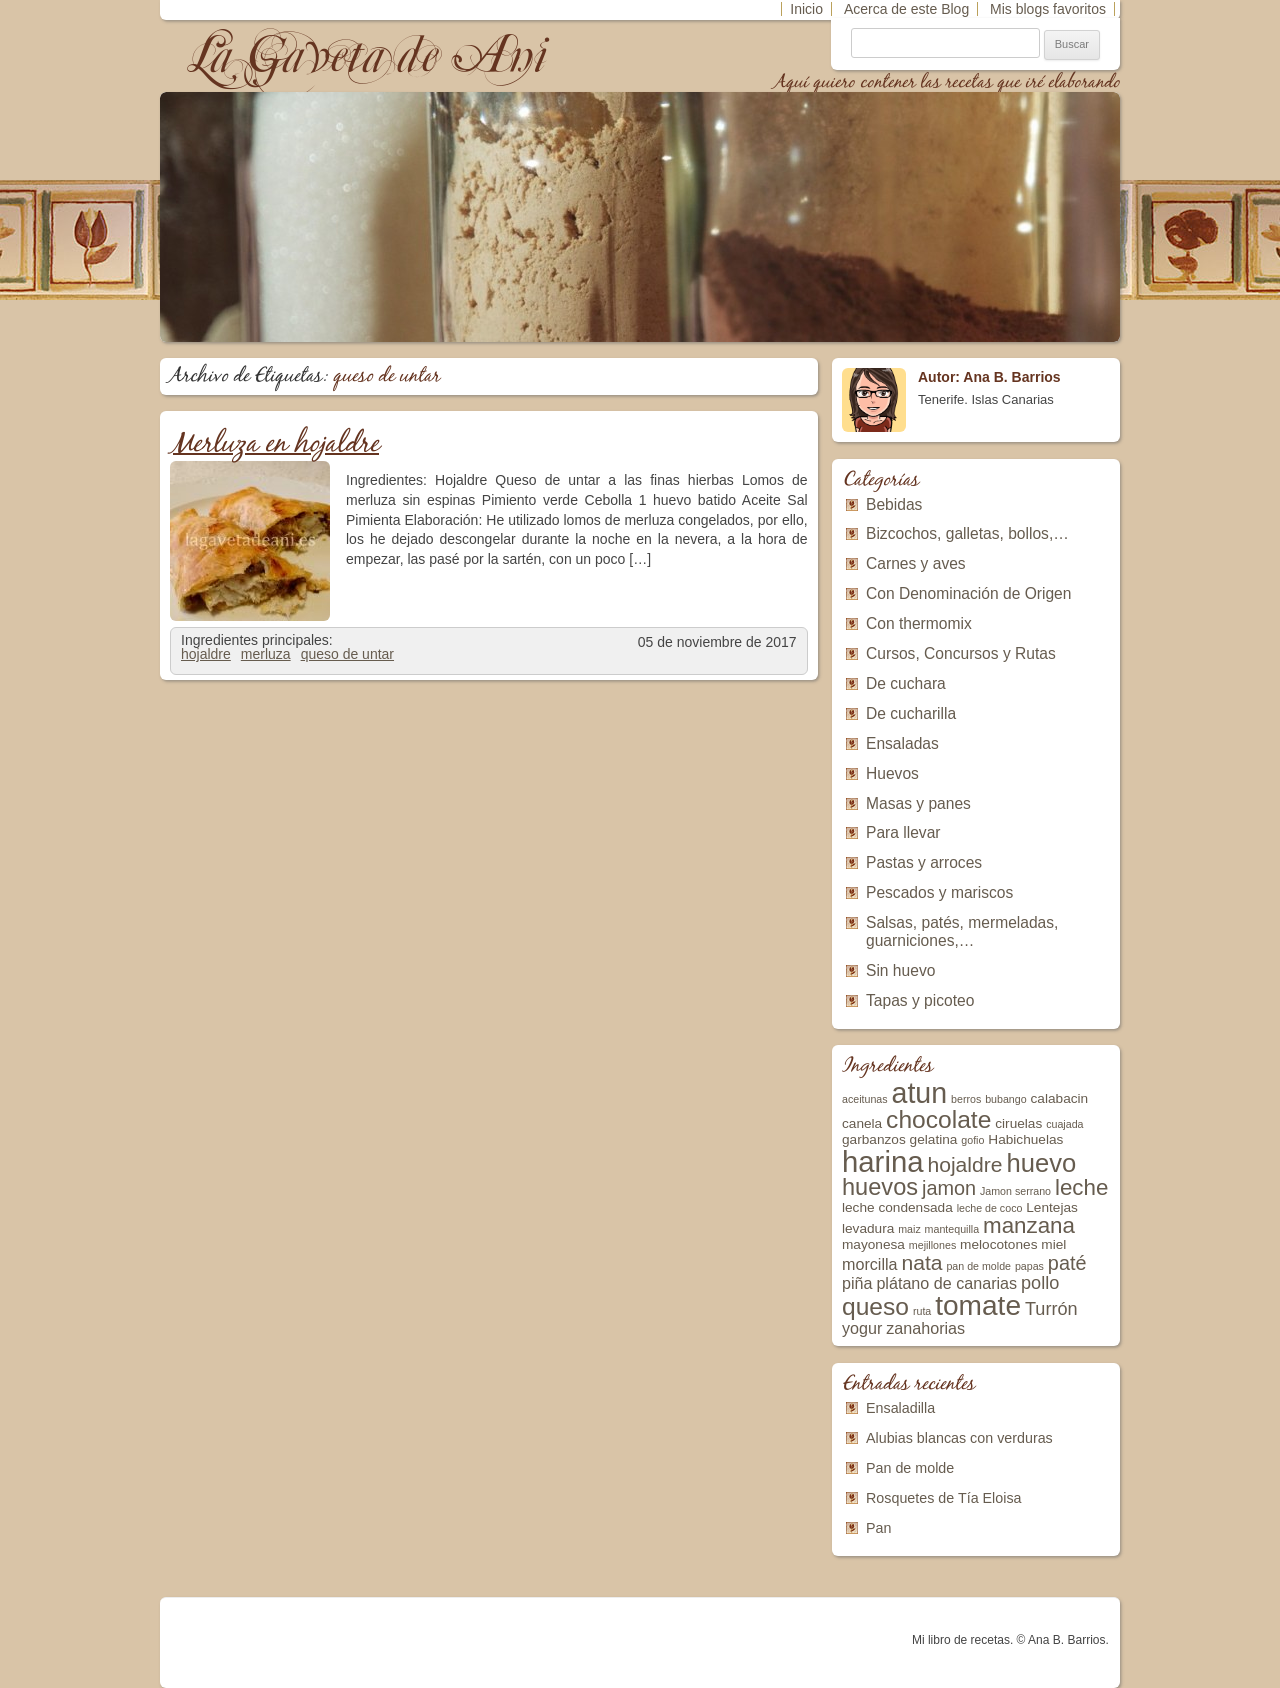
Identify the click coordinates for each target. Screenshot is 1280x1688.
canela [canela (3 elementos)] (862, 1123)
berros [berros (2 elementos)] (966, 1099)
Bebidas (894, 504)
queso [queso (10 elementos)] (875, 1306)
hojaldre (206, 654)
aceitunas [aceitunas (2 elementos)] (865, 1099)
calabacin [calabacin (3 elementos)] (1060, 1098)
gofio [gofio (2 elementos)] (972, 1140)
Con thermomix (919, 623)
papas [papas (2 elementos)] (1029, 1266)
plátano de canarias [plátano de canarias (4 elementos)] (946, 1283)
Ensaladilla (900, 1408)
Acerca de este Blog (906, 9)
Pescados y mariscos (939, 892)
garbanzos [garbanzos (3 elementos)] (874, 1139)
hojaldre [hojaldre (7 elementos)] (964, 1164)
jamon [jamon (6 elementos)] (949, 1188)
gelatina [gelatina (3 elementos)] (934, 1139)
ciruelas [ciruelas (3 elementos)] (1018, 1123)
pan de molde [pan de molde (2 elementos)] (978, 1266)
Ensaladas (902, 743)
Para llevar (903, 832)
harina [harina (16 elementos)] (883, 1161)
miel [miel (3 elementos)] (1053, 1244)
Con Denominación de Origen (968, 593)
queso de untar (347, 654)
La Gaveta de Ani (369, 55)
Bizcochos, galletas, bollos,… (967, 533)
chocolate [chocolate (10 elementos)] (938, 1119)
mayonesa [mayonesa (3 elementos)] (873, 1244)
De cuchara (906, 683)
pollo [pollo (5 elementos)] (1040, 1283)
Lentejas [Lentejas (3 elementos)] (1052, 1207)
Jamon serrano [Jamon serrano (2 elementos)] (1015, 1191)
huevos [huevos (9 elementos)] (880, 1187)
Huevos (892, 773)
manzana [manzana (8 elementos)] (1029, 1225)
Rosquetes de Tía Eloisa (944, 1498)
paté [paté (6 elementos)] (1067, 1263)
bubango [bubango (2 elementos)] (1006, 1099)
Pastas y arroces (924, 862)
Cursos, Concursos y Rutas (961, 653)
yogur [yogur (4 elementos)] (862, 1328)
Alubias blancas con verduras (959, 1438)
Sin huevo (900, 970)
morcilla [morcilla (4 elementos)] (870, 1264)
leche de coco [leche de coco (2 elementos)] (990, 1208)
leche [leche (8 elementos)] (1081, 1187)
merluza (266, 654)
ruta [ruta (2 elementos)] (922, 1311)
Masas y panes (918, 803)
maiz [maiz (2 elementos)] (909, 1229)
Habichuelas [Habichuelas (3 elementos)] (1025, 1139)
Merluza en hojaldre (274, 444)
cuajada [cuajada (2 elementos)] (1064, 1124)
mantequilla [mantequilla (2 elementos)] (952, 1229)
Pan (878, 1528)
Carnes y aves (916, 563)
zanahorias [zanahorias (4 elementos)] (925, 1328)
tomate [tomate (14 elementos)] (978, 1305)
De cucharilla (911, 713)
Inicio (806, 9)
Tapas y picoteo (920, 1000)
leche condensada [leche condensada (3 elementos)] (897, 1207)
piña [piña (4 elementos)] (857, 1283)
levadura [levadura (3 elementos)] (868, 1228)
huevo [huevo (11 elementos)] (1041, 1163)
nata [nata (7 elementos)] (921, 1262)
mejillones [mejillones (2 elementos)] (932, 1245)
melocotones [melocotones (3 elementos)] (998, 1244)
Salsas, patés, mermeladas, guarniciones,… (962, 931)
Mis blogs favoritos (1048, 9)
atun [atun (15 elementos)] (920, 1093)
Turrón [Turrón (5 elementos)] (1051, 1309)
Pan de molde (910, 1468)
